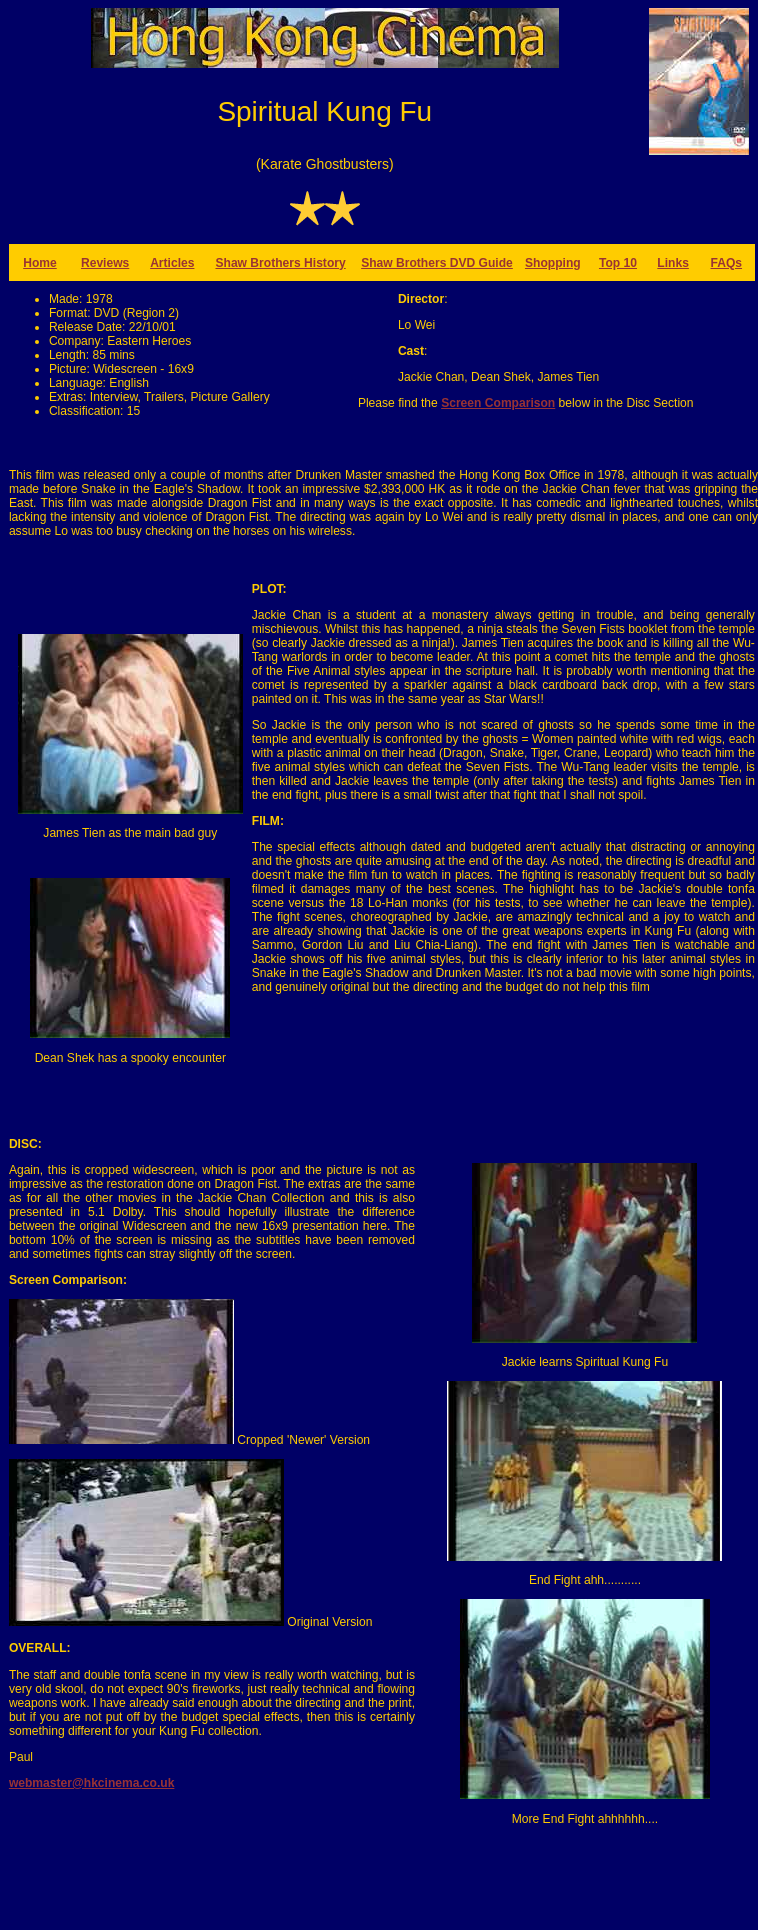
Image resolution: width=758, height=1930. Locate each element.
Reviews (105, 263)
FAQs (727, 263)
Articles (172, 263)
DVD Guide (481, 263)
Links (673, 263)
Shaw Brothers (405, 263)
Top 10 (618, 263)
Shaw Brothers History (280, 263)
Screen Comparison (498, 403)
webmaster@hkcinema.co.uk (92, 1783)
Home (40, 263)
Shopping (553, 263)
